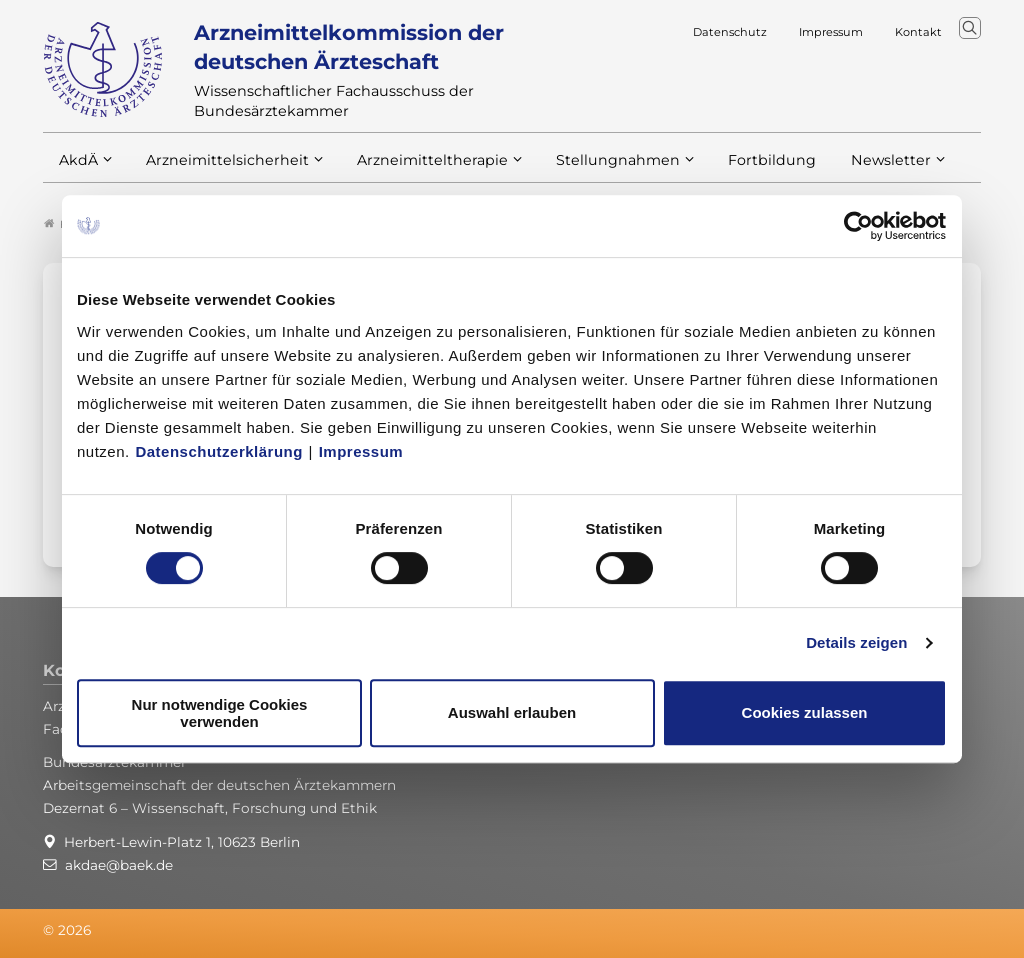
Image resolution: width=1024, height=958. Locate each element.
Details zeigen (856, 642)
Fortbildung (737, 168)
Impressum (361, 451)
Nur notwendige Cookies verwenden (220, 713)
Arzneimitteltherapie (415, 168)
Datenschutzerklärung (219, 451)
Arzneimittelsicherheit (220, 168)
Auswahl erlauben (512, 712)
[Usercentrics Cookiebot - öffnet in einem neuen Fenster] (859, 226)
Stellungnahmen (591, 168)
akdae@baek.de (119, 865)
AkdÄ (77, 168)
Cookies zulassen (805, 712)
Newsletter (850, 168)
